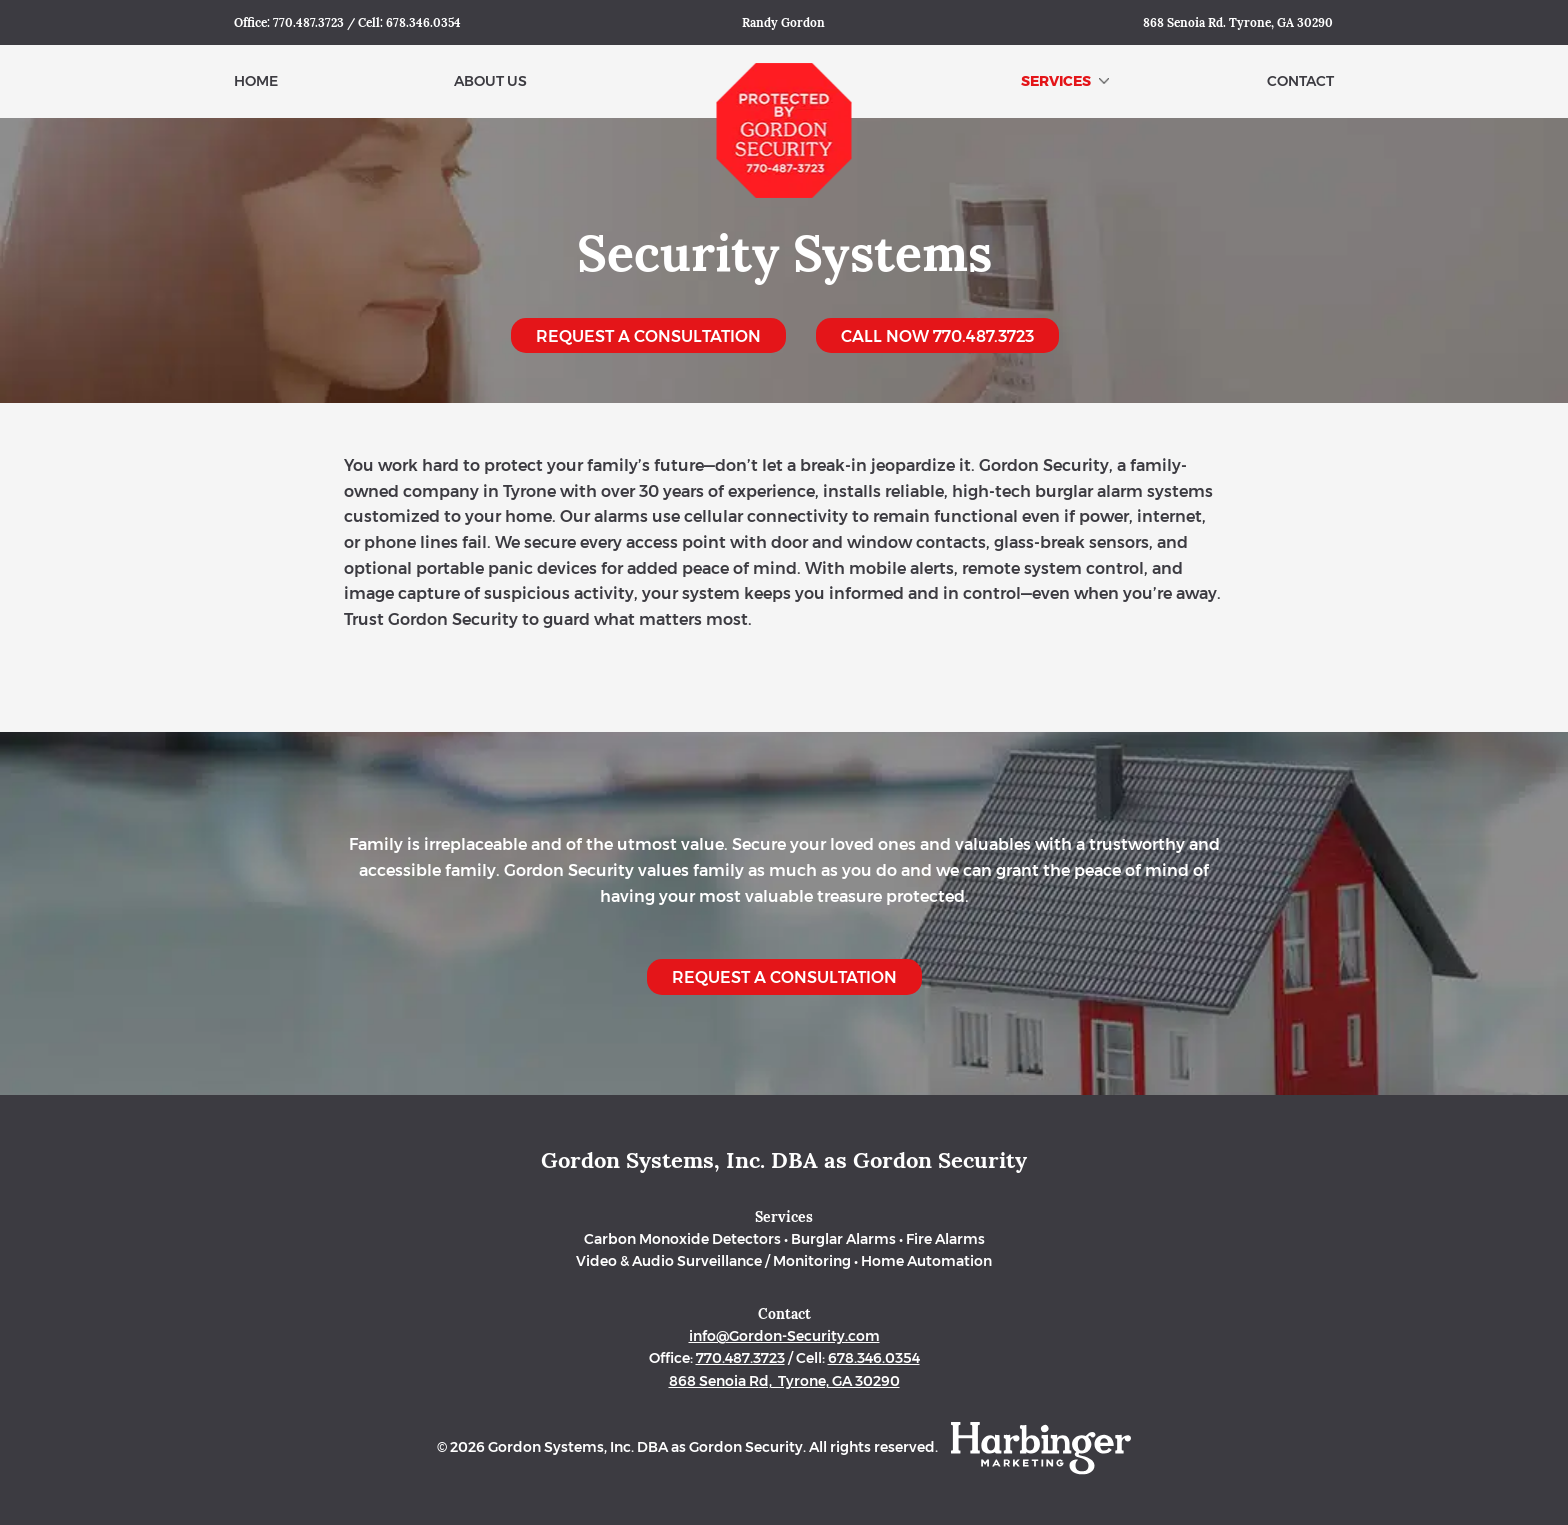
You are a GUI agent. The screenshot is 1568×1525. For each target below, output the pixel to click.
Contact (1300, 81)
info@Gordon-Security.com (784, 1336)
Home (256, 81)
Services (1065, 81)
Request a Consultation (648, 336)
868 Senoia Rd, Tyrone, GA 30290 (784, 1381)
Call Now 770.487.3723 (937, 336)
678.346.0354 (423, 22)
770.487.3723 (308, 22)
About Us (490, 81)
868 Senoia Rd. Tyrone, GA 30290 (1238, 22)
